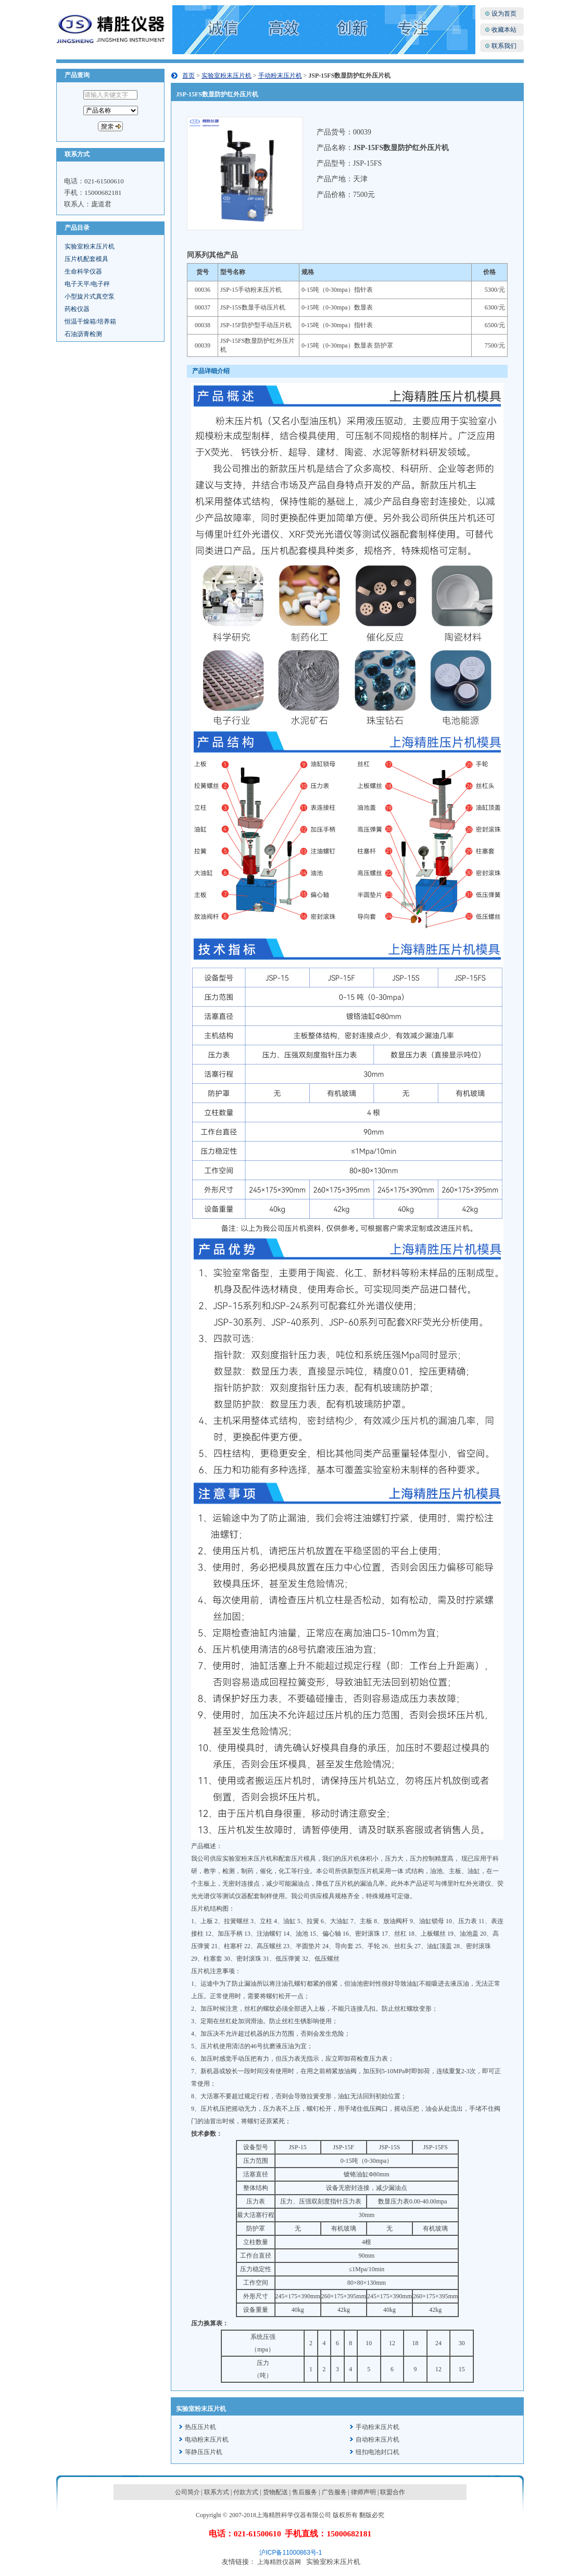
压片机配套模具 (86, 259)
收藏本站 (503, 29)
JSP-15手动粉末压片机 (251, 289)
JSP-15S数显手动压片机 (252, 307)
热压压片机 (200, 2427)
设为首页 (503, 13)
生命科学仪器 (83, 271)
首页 (188, 75)
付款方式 (245, 2492)
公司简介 (187, 2492)
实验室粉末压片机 (90, 246)
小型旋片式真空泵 (90, 296)
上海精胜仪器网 (279, 2562)
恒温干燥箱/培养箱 (90, 321)
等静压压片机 (203, 2452)
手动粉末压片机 (280, 75)
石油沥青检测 (83, 334)
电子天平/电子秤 (87, 284)
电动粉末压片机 (207, 2439)
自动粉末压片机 (377, 2439)
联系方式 (216, 2492)
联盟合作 (392, 2492)
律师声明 (363, 2492)
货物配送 (275, 2492)
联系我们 (503, 45)
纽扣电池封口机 (377, 2452)
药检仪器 (77, 309)
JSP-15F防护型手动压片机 (256, 325)
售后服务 (304, 2492)
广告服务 (334, 2492)
